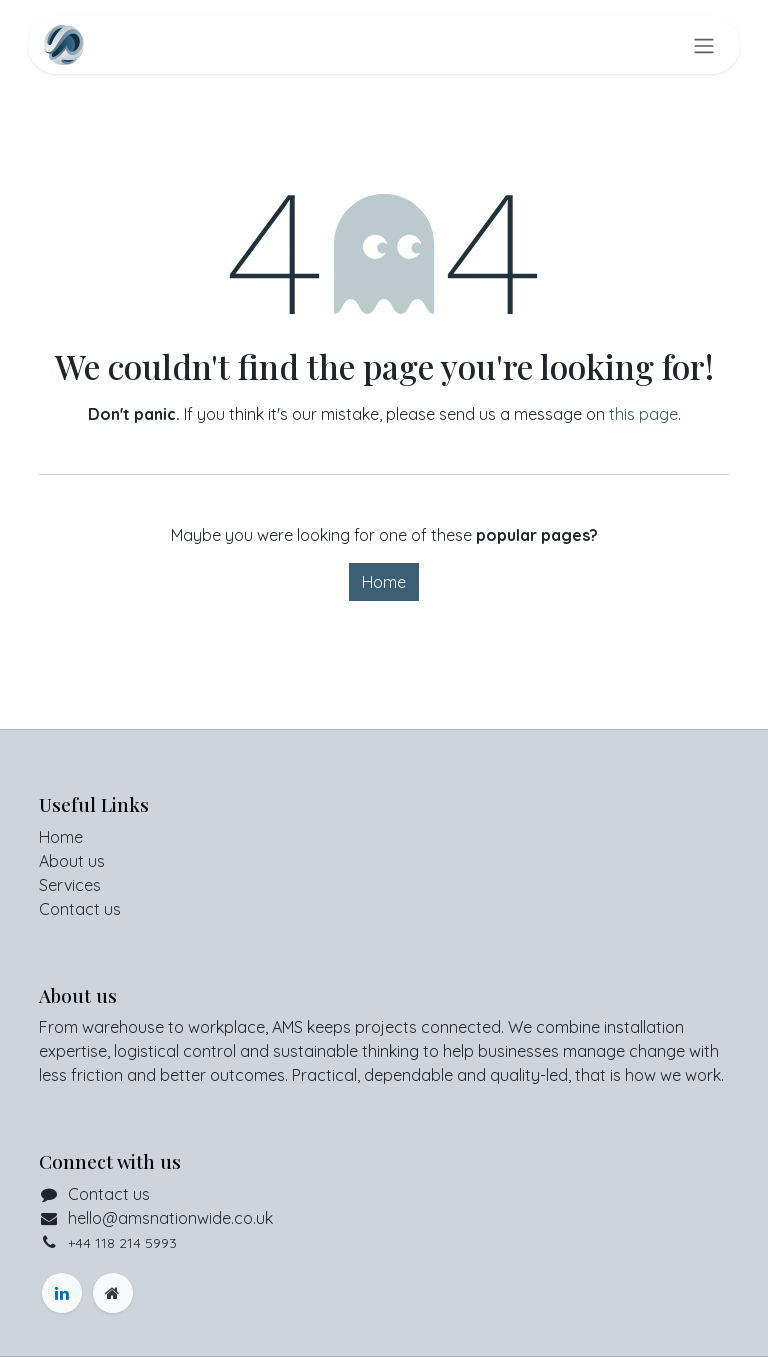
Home (384, 582)
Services (70, 885)
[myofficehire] (113, 1293)
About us (72, 861)
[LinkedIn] (62, 1293)
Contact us (80, 909)
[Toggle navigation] (704, 45)
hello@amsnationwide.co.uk (170, 1218)
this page (643, 414)
